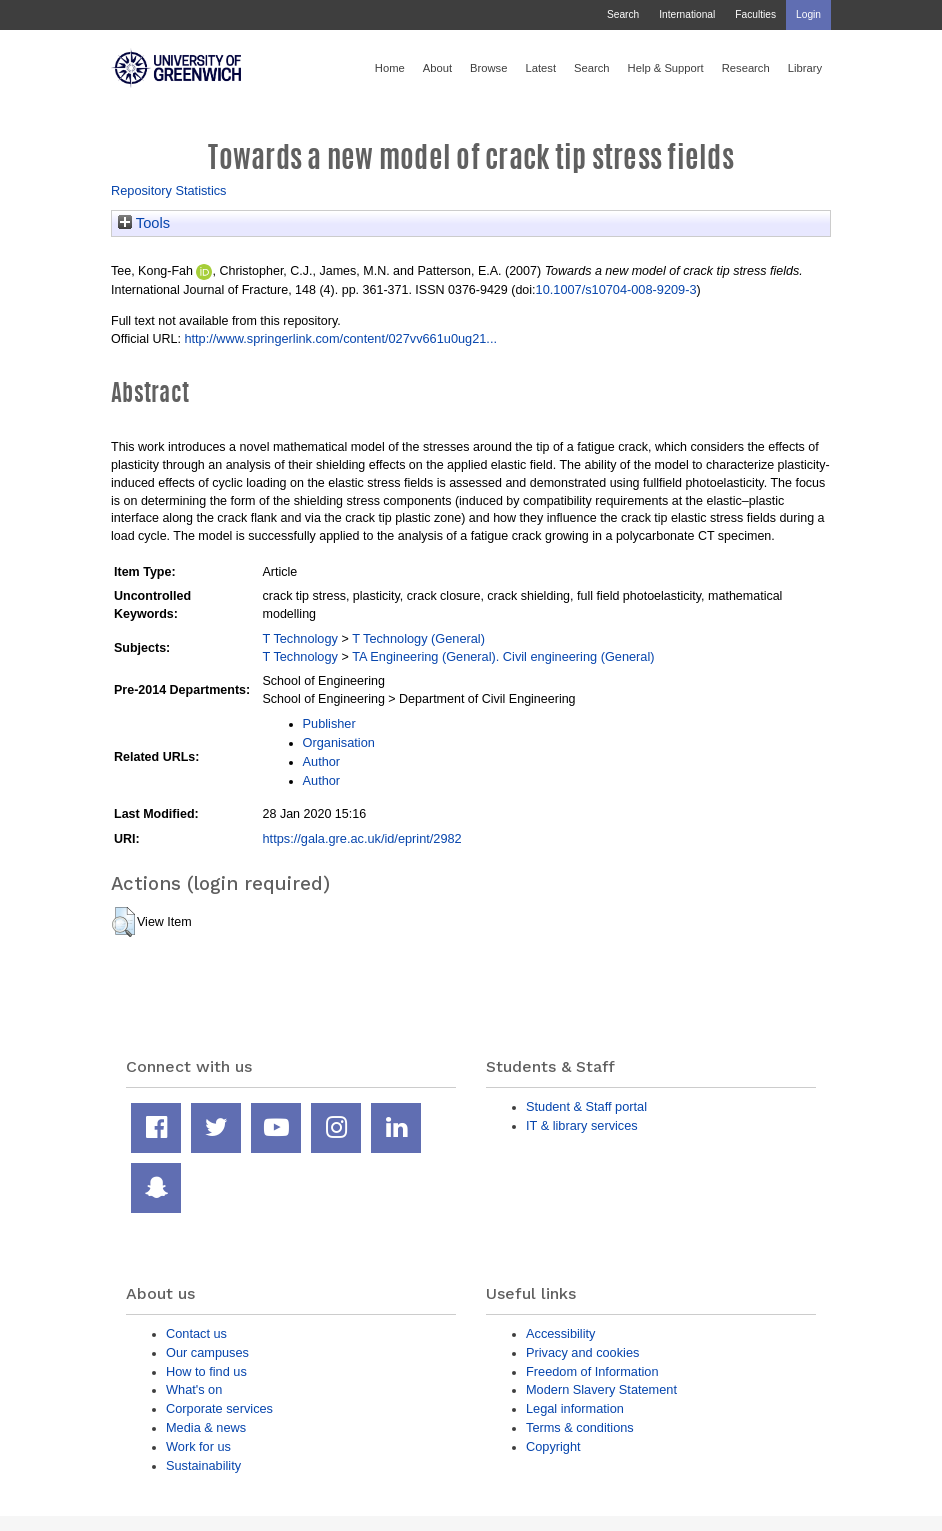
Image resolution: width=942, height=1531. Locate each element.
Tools (144, 223)
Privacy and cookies (582, 1352)
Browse (488, 68)
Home (390, 68)
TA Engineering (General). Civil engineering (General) (503, 656)
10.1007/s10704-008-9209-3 (616, 289)
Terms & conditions (580, 1427)
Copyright (553, 1446)
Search (623, 14)
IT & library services (582, 1125)
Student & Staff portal (586, 1106)
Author (322, 761)
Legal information (575, 1408)
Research (746, 68)
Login (808, 14)
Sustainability (203, 1465)
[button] (123, 922)
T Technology (300, 638)
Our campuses (207, 1352)
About (437, 68)
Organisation (339, 742)
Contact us (196, 1333)
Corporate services (219, 1408)
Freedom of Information (592, 1371)
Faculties (755, 14)
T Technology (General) (418, 638)
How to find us (206, 1371)
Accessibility (560, 1333)
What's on (194, 1389)
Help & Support (666, 68)
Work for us (198, 1446)
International (687, 14)
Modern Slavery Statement (601, 1389)
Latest (540, 68)
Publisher (329, 723)
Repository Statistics (169, 190)
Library (805, 68)
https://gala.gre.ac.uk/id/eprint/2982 (362, 838)
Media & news (206, 1427)
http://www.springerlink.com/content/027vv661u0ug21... (340, 338)
